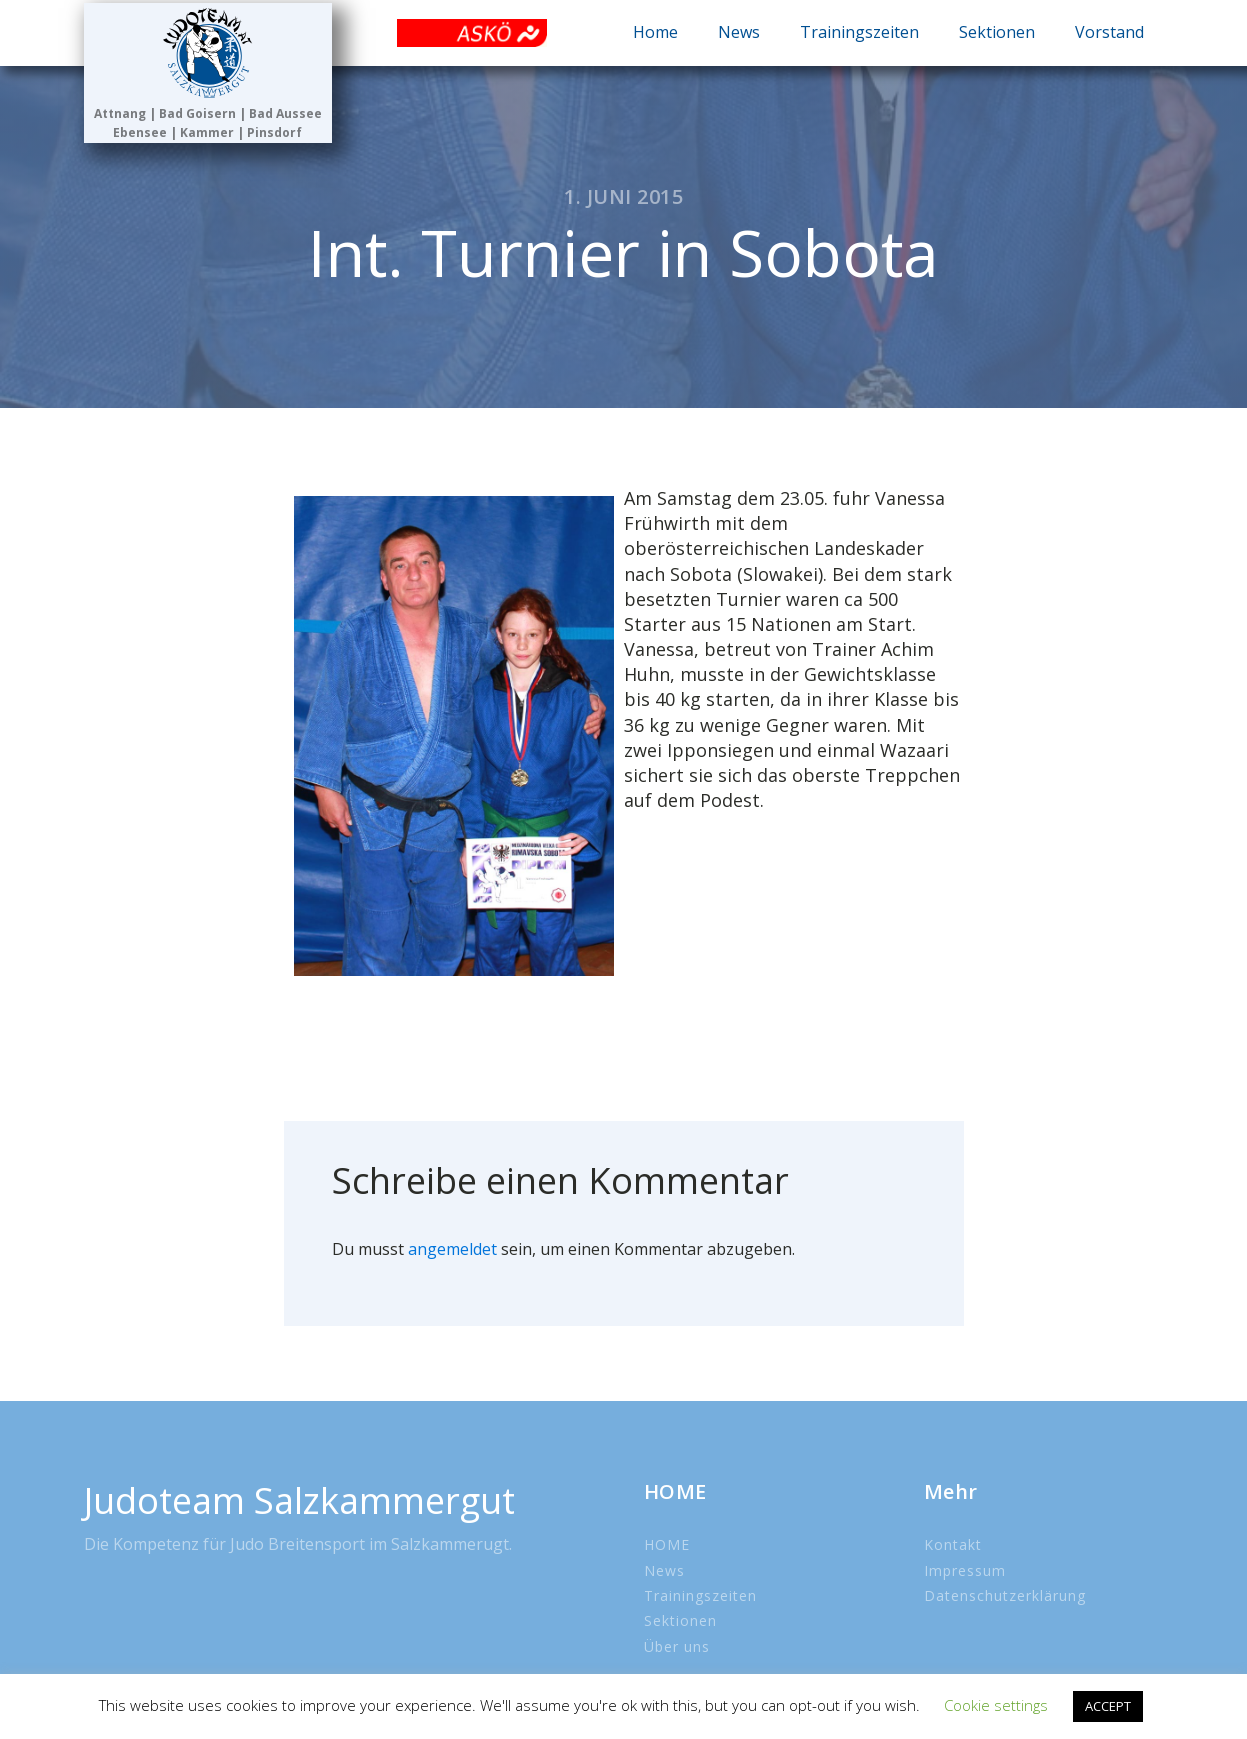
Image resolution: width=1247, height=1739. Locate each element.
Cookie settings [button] (996, 1705)
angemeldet (452, 1249)
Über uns (677, 1646)
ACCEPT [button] (1108, 1706)
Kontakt (953, 1544)
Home (655, 32)
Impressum (965, 1570)
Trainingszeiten (859, 32)
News (739, 32)
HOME (667, 1544)
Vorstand (1109, 32)
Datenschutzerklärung (1005, 1595)
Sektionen (997, 32)
